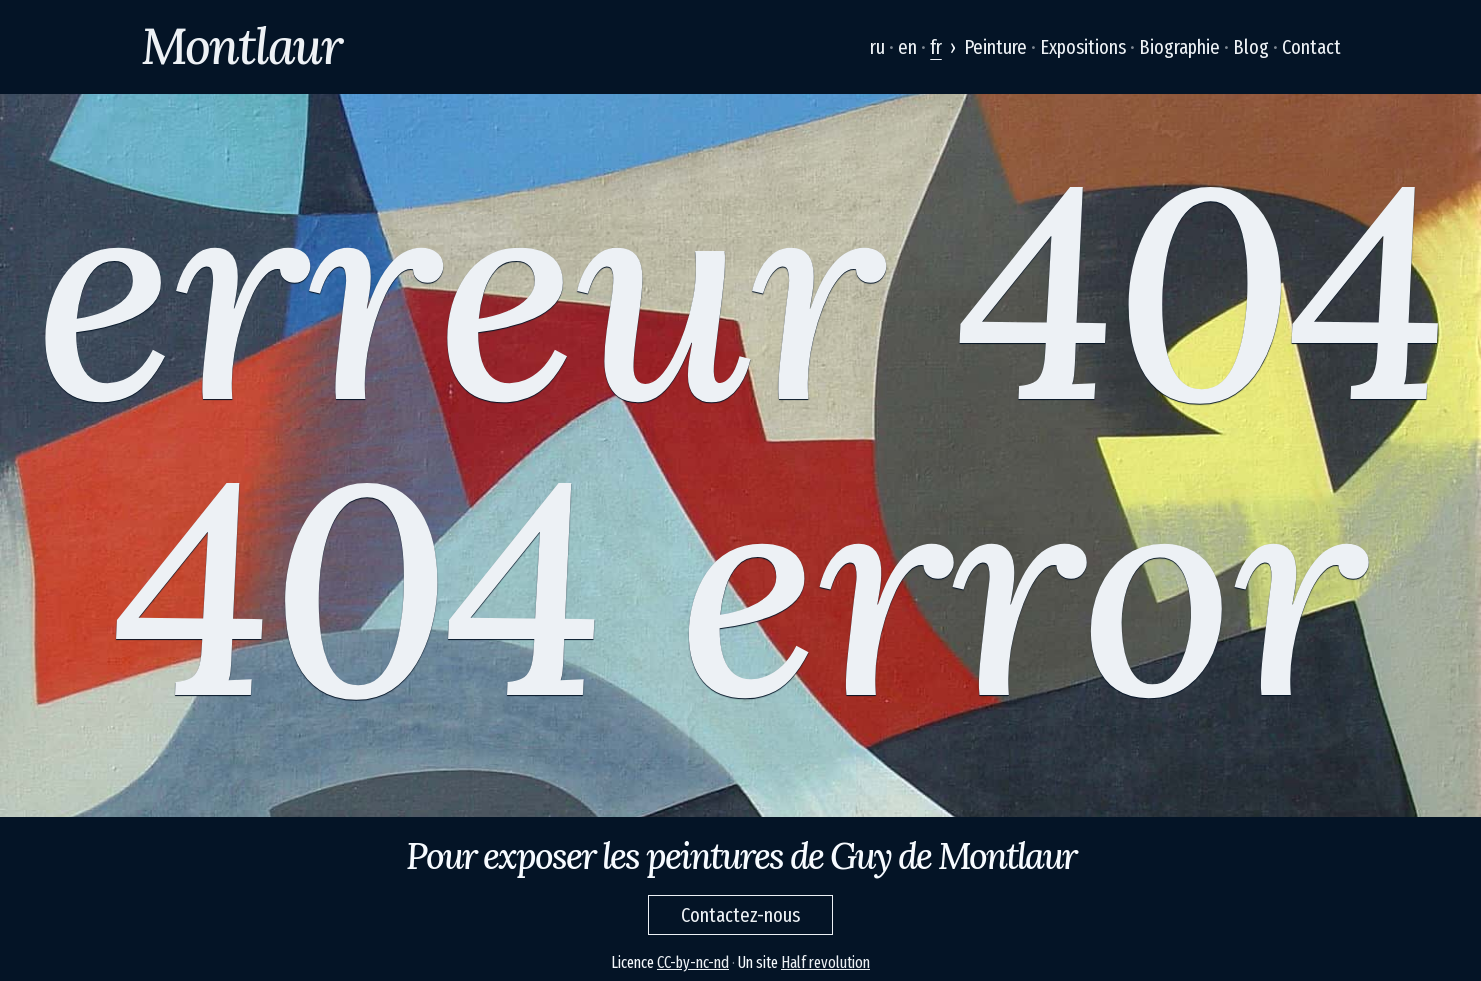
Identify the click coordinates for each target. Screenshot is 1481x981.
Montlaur (241, 46)
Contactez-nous (740, 915)
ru (877, 47)
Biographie (1179, 47)
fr (936, 47)
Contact (1311, 47)
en (907, 47)
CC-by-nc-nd (693, 962)
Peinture (995, 47)
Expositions (1083, 47)
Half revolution (825, 962)
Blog (1251, 47)
